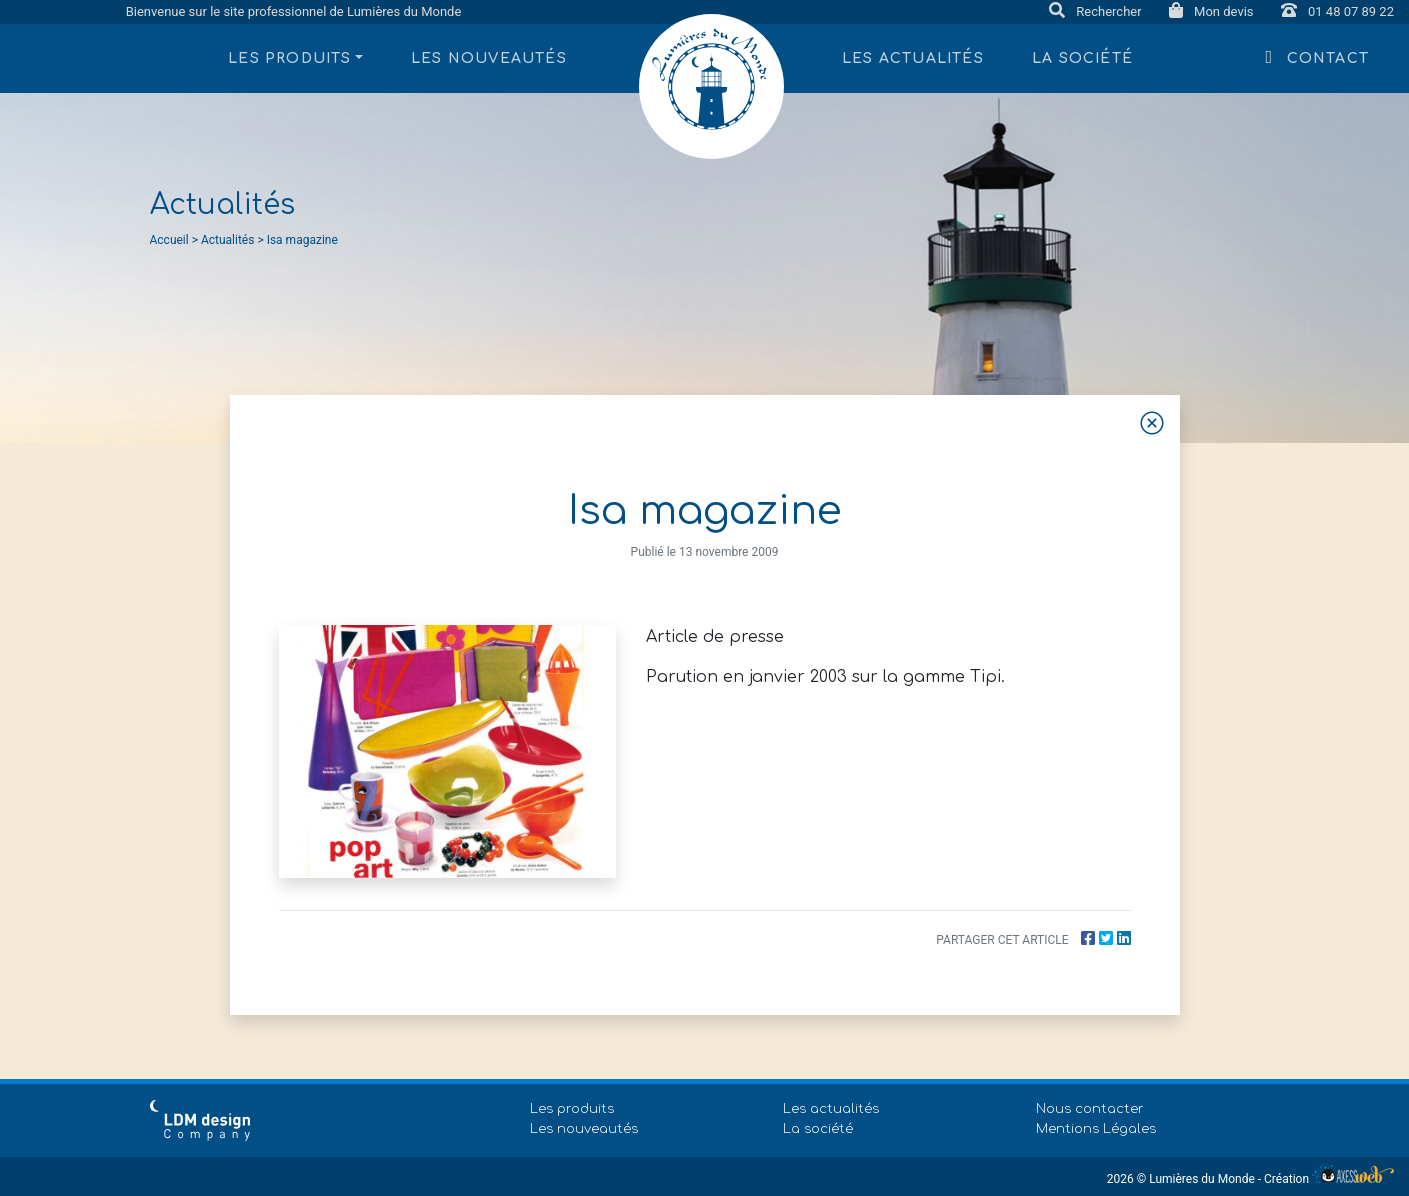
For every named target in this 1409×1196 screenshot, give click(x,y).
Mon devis (1213, 11)
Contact (1317, 57)
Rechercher (1097, 11)
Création (1329, 1179)
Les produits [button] (289, 58)
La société (1082, 58)
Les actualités (913, 58)
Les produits (572, 1109)
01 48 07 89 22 (1337, 11)
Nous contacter (1090, 1109)
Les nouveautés (489, 58)
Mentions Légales (1096, 1129)
